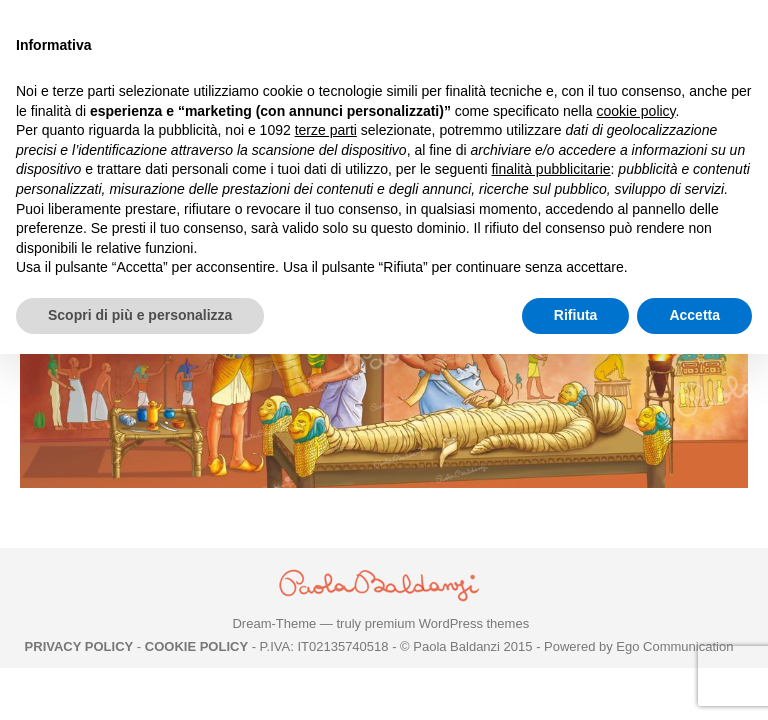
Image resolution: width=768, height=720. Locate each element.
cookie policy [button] (635, 111)
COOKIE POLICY (196, 646)
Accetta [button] (694, 315)
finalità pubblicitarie (550, 169)
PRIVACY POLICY (79, 646)
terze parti (326, 130)
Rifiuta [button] (576, 315)
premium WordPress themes (447, 623)
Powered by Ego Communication (638, 646)
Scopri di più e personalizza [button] (140, 315)
